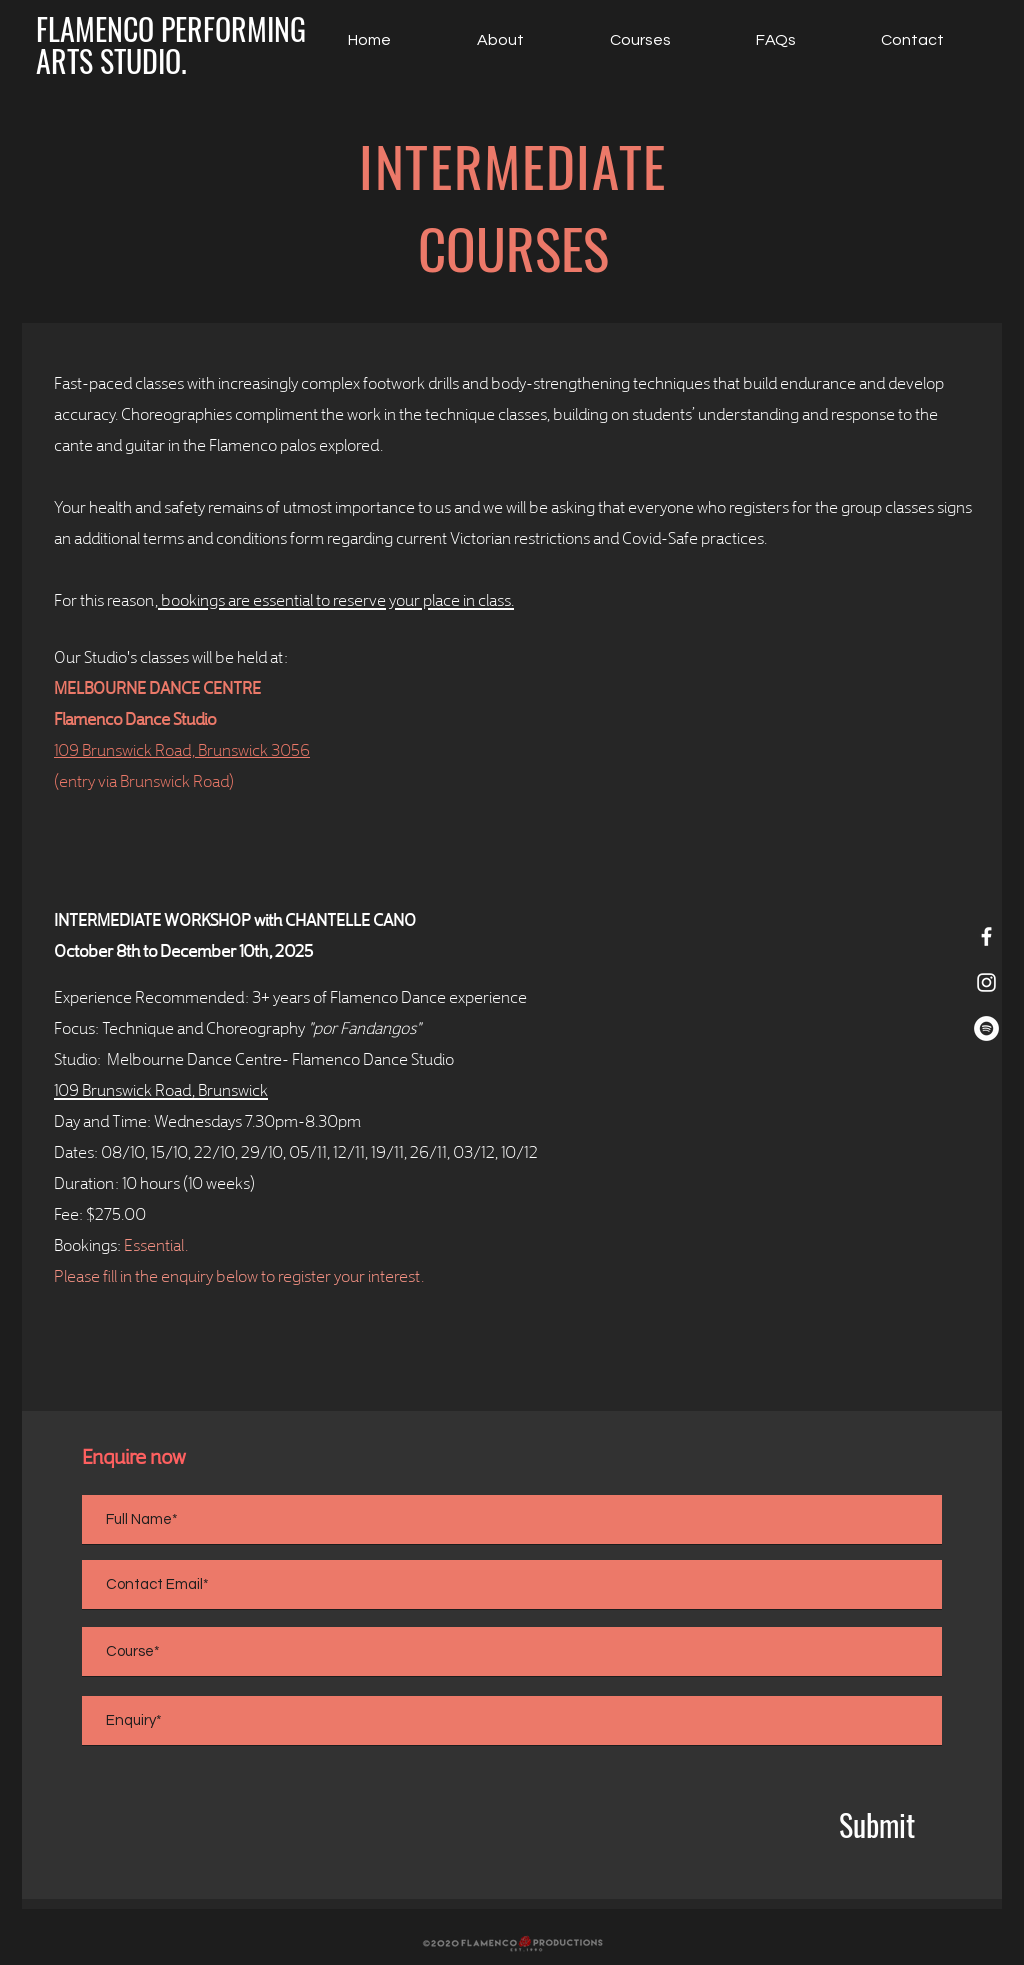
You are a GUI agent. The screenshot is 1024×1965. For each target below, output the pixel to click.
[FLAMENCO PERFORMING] (170, 29)
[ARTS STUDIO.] (111, 61)
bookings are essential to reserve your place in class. (336, 598)
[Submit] (877, 1825)
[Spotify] (986, 1028)
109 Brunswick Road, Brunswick (161, 1088)
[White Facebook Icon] (986, 936)
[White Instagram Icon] (986, 982)
